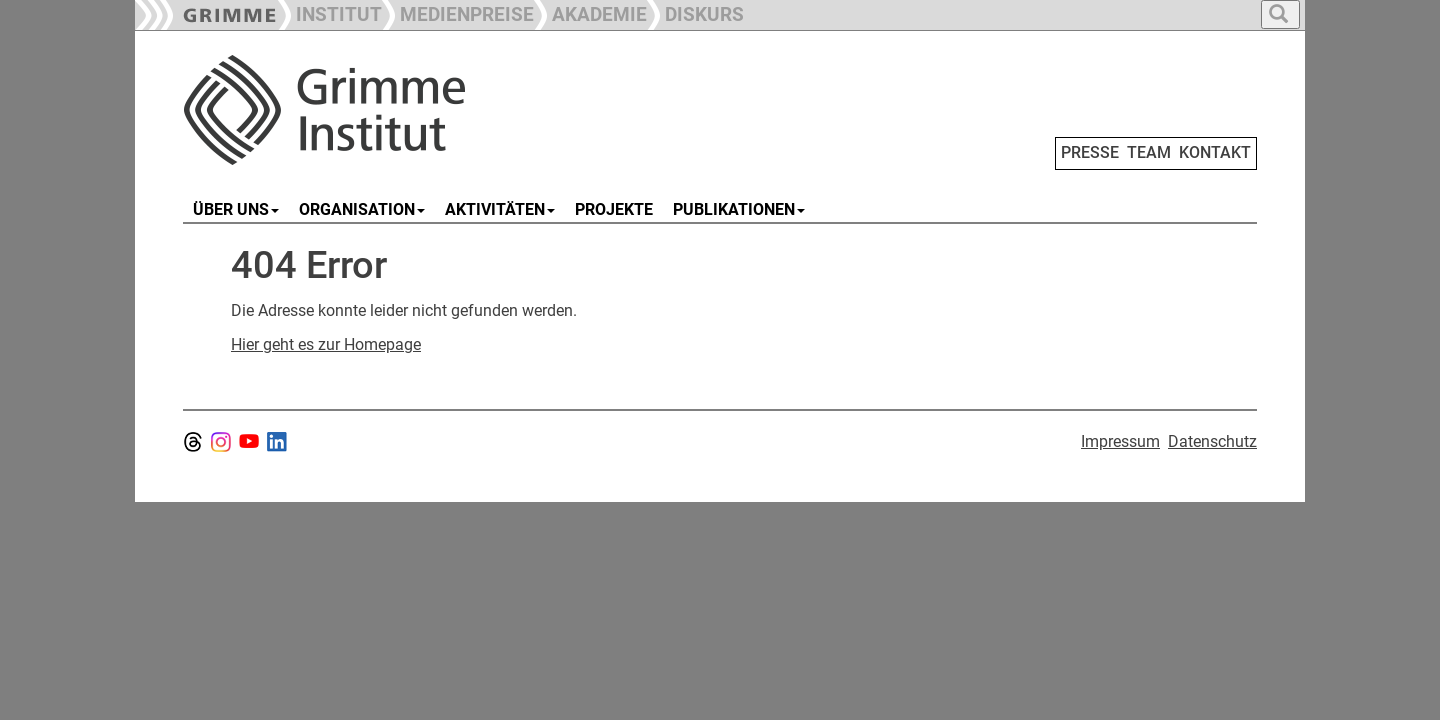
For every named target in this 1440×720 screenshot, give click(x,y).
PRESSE (1090, 152)
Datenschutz (1212, 441)
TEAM (1149, 152)
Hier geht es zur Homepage (326, 344)
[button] (458, 12)
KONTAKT (1215, 152)
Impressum (1120, 441)
